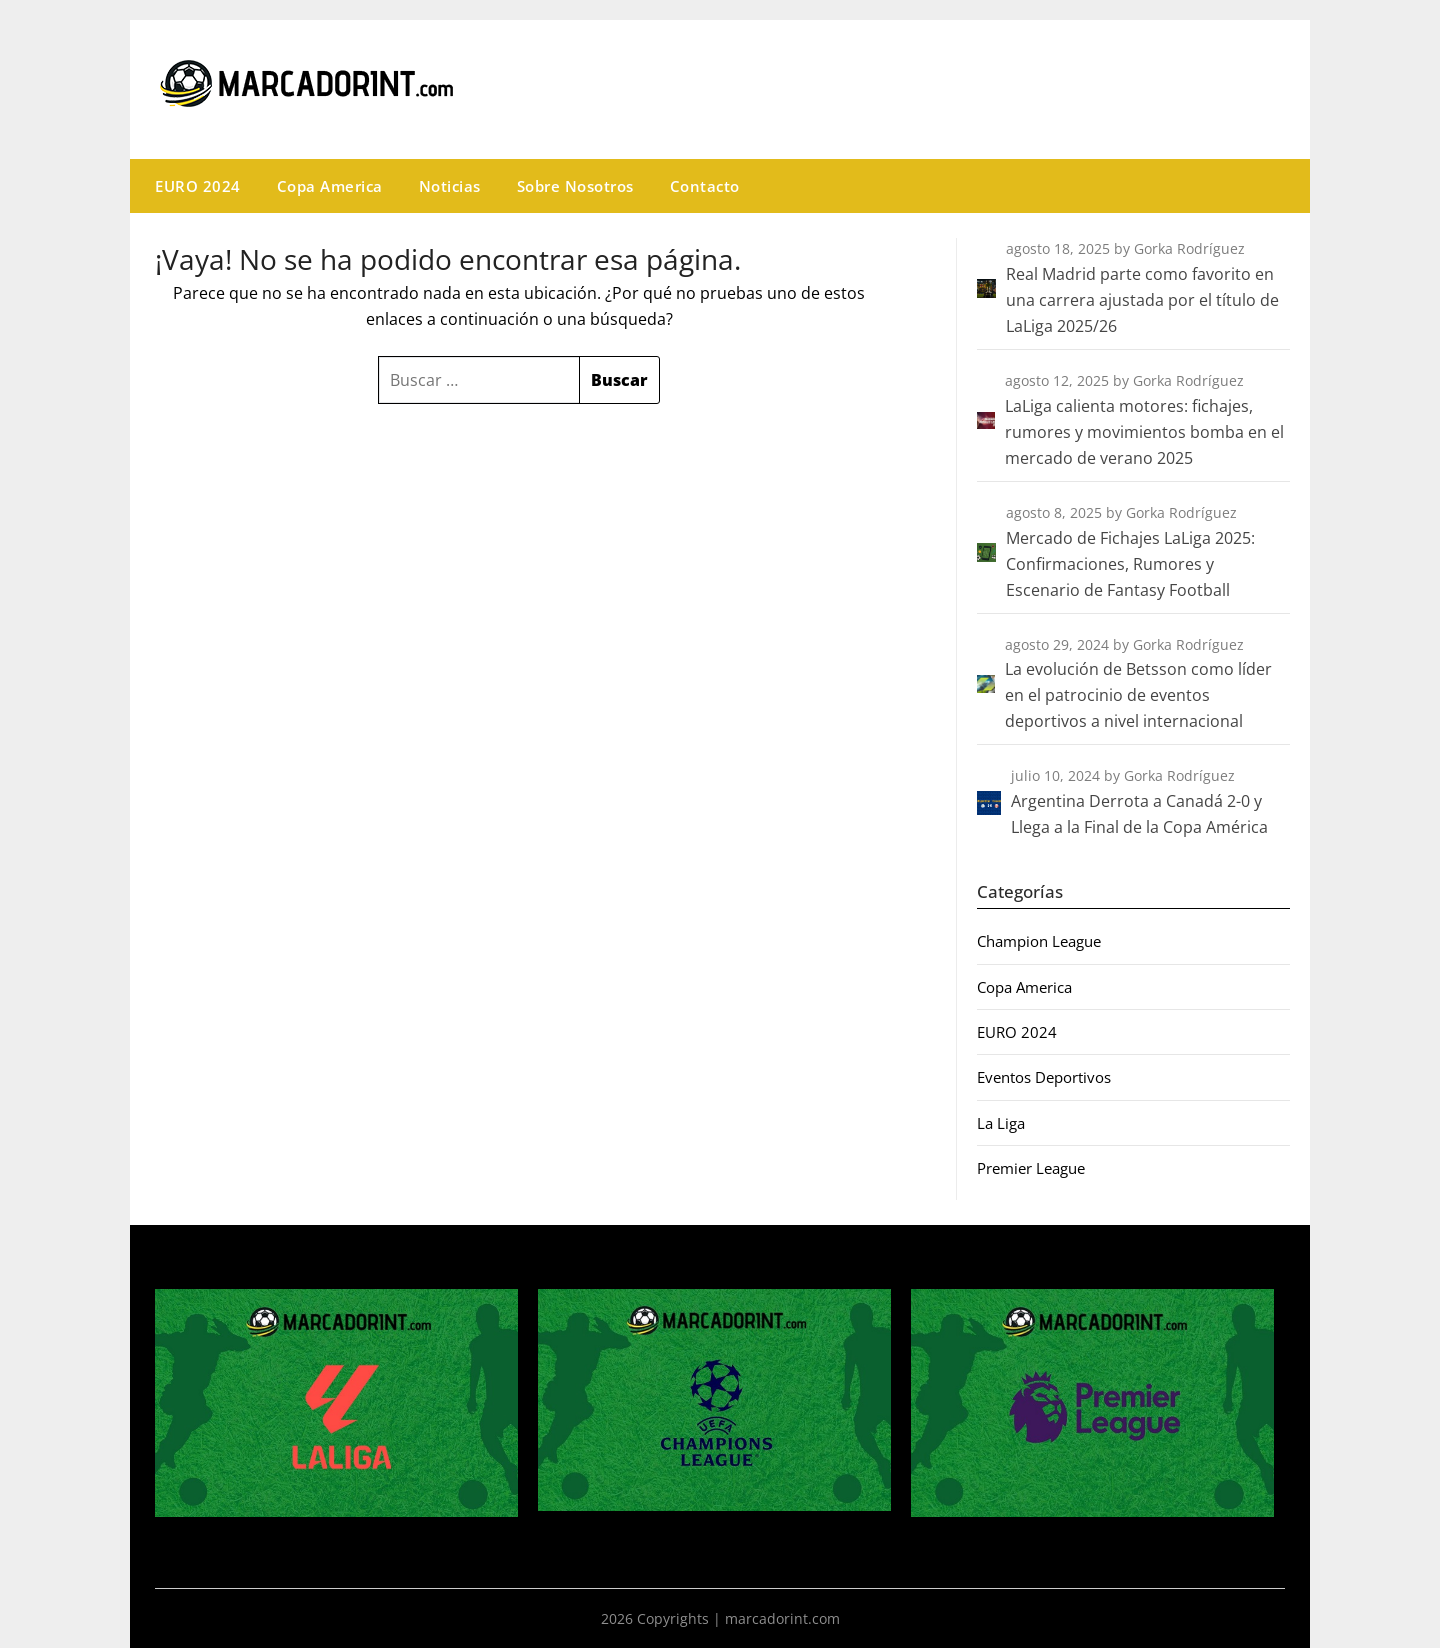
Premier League (1031, 1168)
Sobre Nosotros (575, 186)
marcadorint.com (782, 1618)
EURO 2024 (198, 186)
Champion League (1039, 941)
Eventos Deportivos (1044, 1077)
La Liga (1001, 1123)
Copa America (330, 186)
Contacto (705, 186)
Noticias (450, 186)
